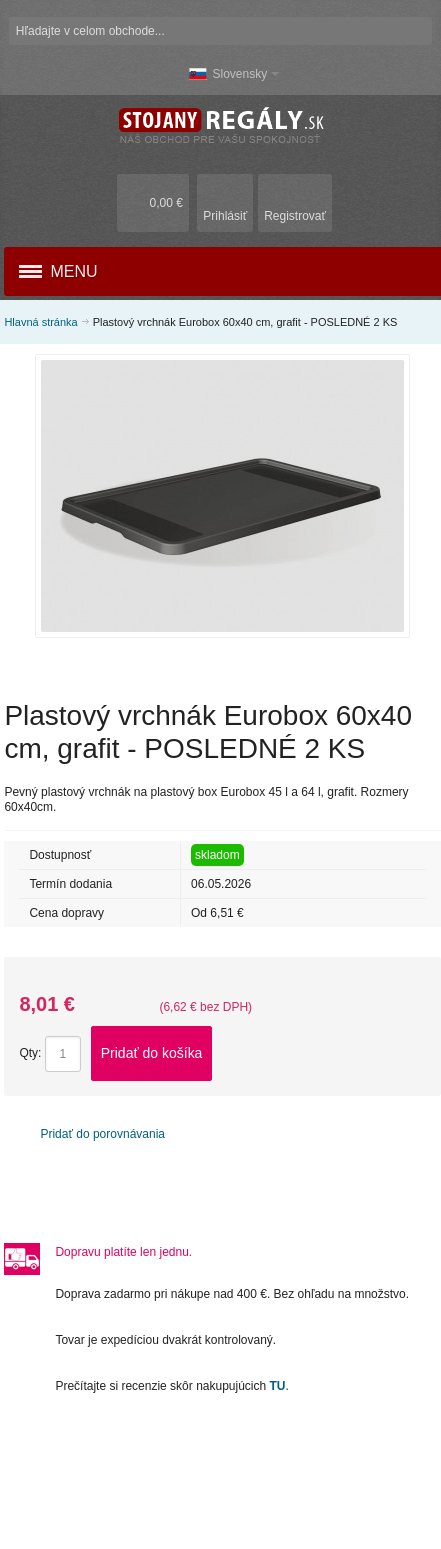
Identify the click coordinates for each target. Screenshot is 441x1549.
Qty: (30, 1053)
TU (278, 1386)
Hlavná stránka (40, 322)
